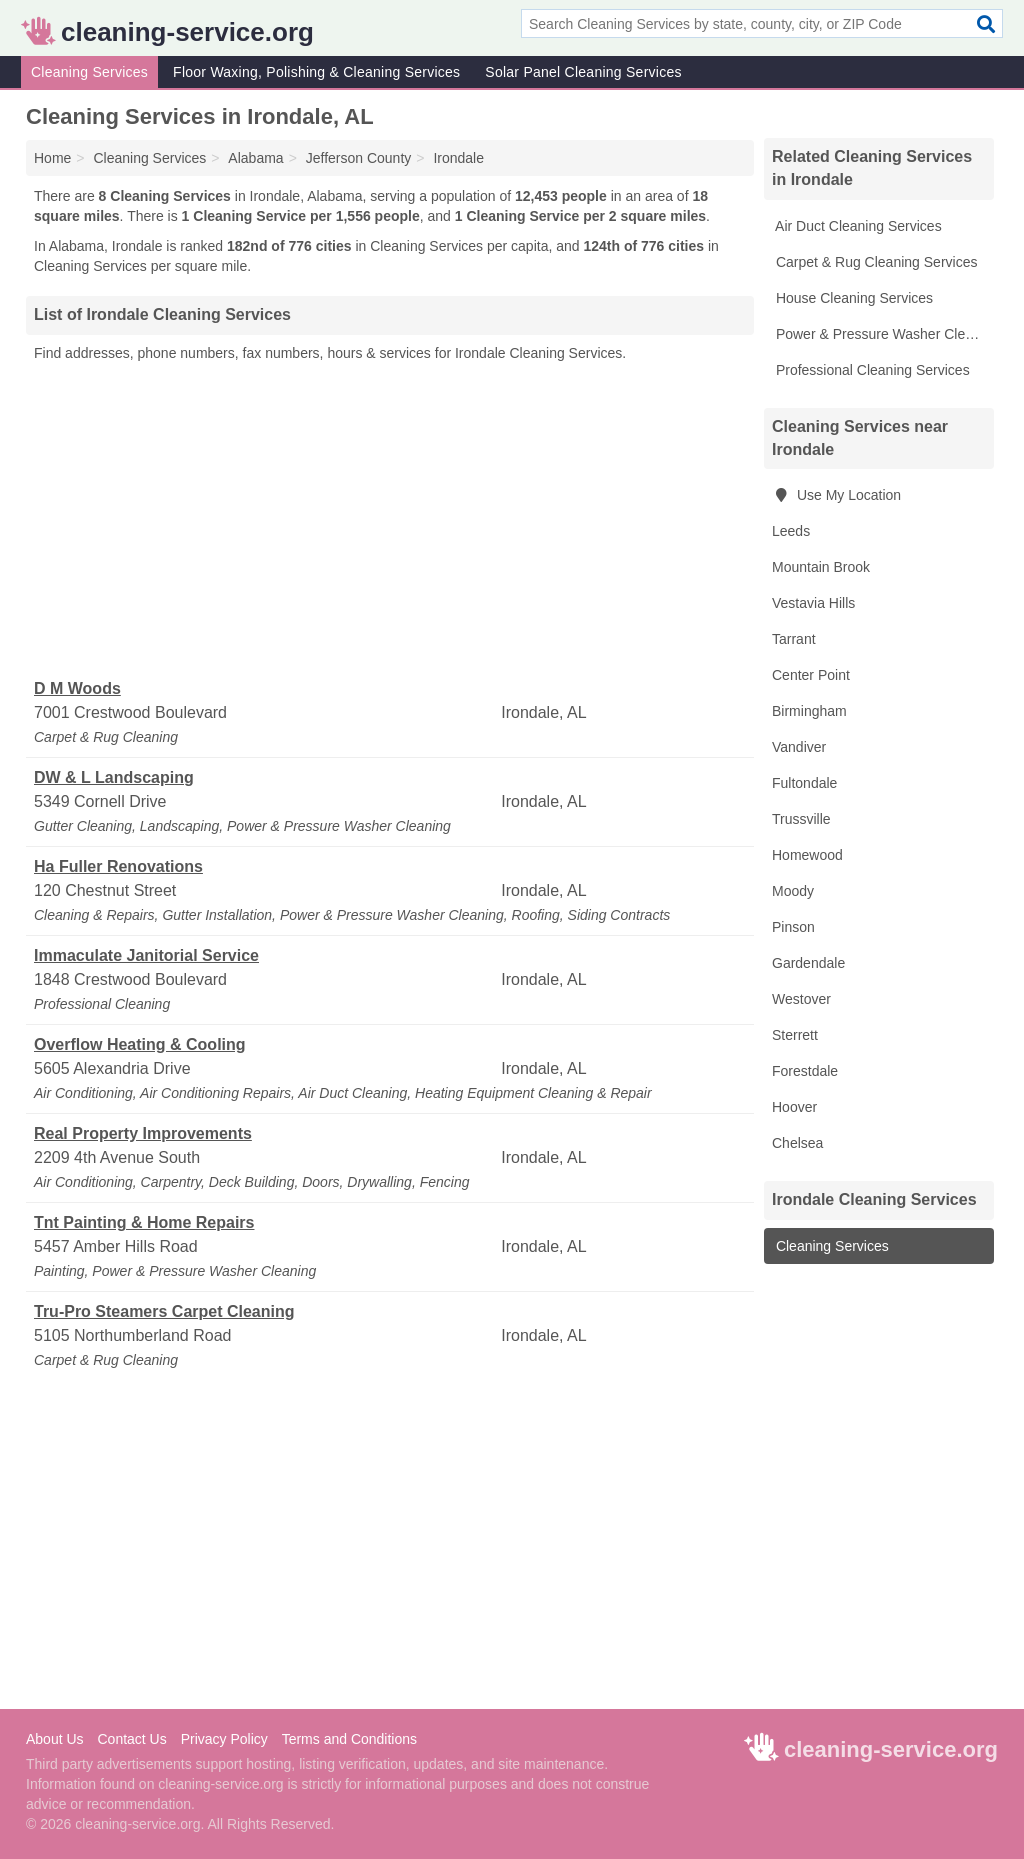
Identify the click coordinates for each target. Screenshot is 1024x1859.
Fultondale (804, 783)
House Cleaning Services (852, 298)
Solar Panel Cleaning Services (583, 72)
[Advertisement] (390, 521)
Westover (801, 999)
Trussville (801, 819)
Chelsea (797, 1143)
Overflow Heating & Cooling (140, 1044)
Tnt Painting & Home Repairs (144, 1222)
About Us (55, 1739)
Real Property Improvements (143, 1133)
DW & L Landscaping (114, 777)
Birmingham (809, 711)
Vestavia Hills (813, 603)
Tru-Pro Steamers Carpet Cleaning (164, 1311)
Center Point (811, 675)
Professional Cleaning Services (871, 370)
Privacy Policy (224, 1739)
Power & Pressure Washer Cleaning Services (883, 334)
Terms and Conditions (349, 1739)
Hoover (794, 1107)
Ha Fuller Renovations (118, 866)
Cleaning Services (89, 72)
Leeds (791, 531)
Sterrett (795, 1035)
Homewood (807, 855)
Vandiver (799, 747)
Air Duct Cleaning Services (857, 226)
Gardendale (808, 963)
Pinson (793, 927)
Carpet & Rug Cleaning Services (874, 262)
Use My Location (836, 495)
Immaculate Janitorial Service (146, 955)
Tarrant (794, 639)
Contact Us (131, 1739)
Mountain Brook (821, 567)
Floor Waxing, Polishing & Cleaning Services (316, 72)
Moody (793, 891)
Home (52, 158)
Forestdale (805, 1071)
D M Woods (77, 688)
